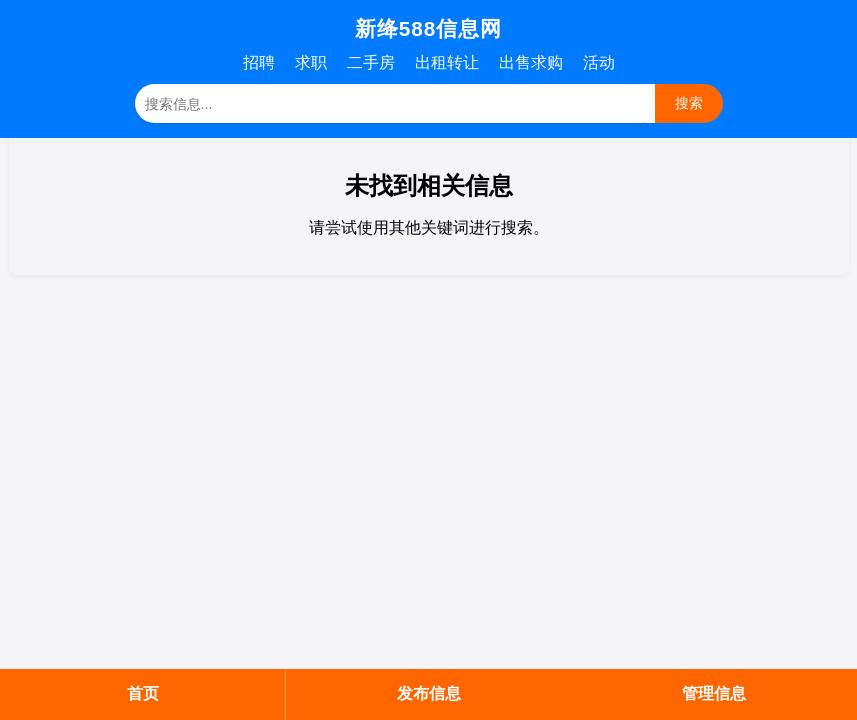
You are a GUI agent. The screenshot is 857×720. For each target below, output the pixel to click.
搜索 (689, 103)
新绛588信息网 (429, 28)
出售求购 (531, 62)
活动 (599, 62)
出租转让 (447, 62)
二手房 (371, 62)
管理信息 (714, 693)
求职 (311, 62)
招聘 (259, 62)
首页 (143, 693)
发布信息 (429, 693)
